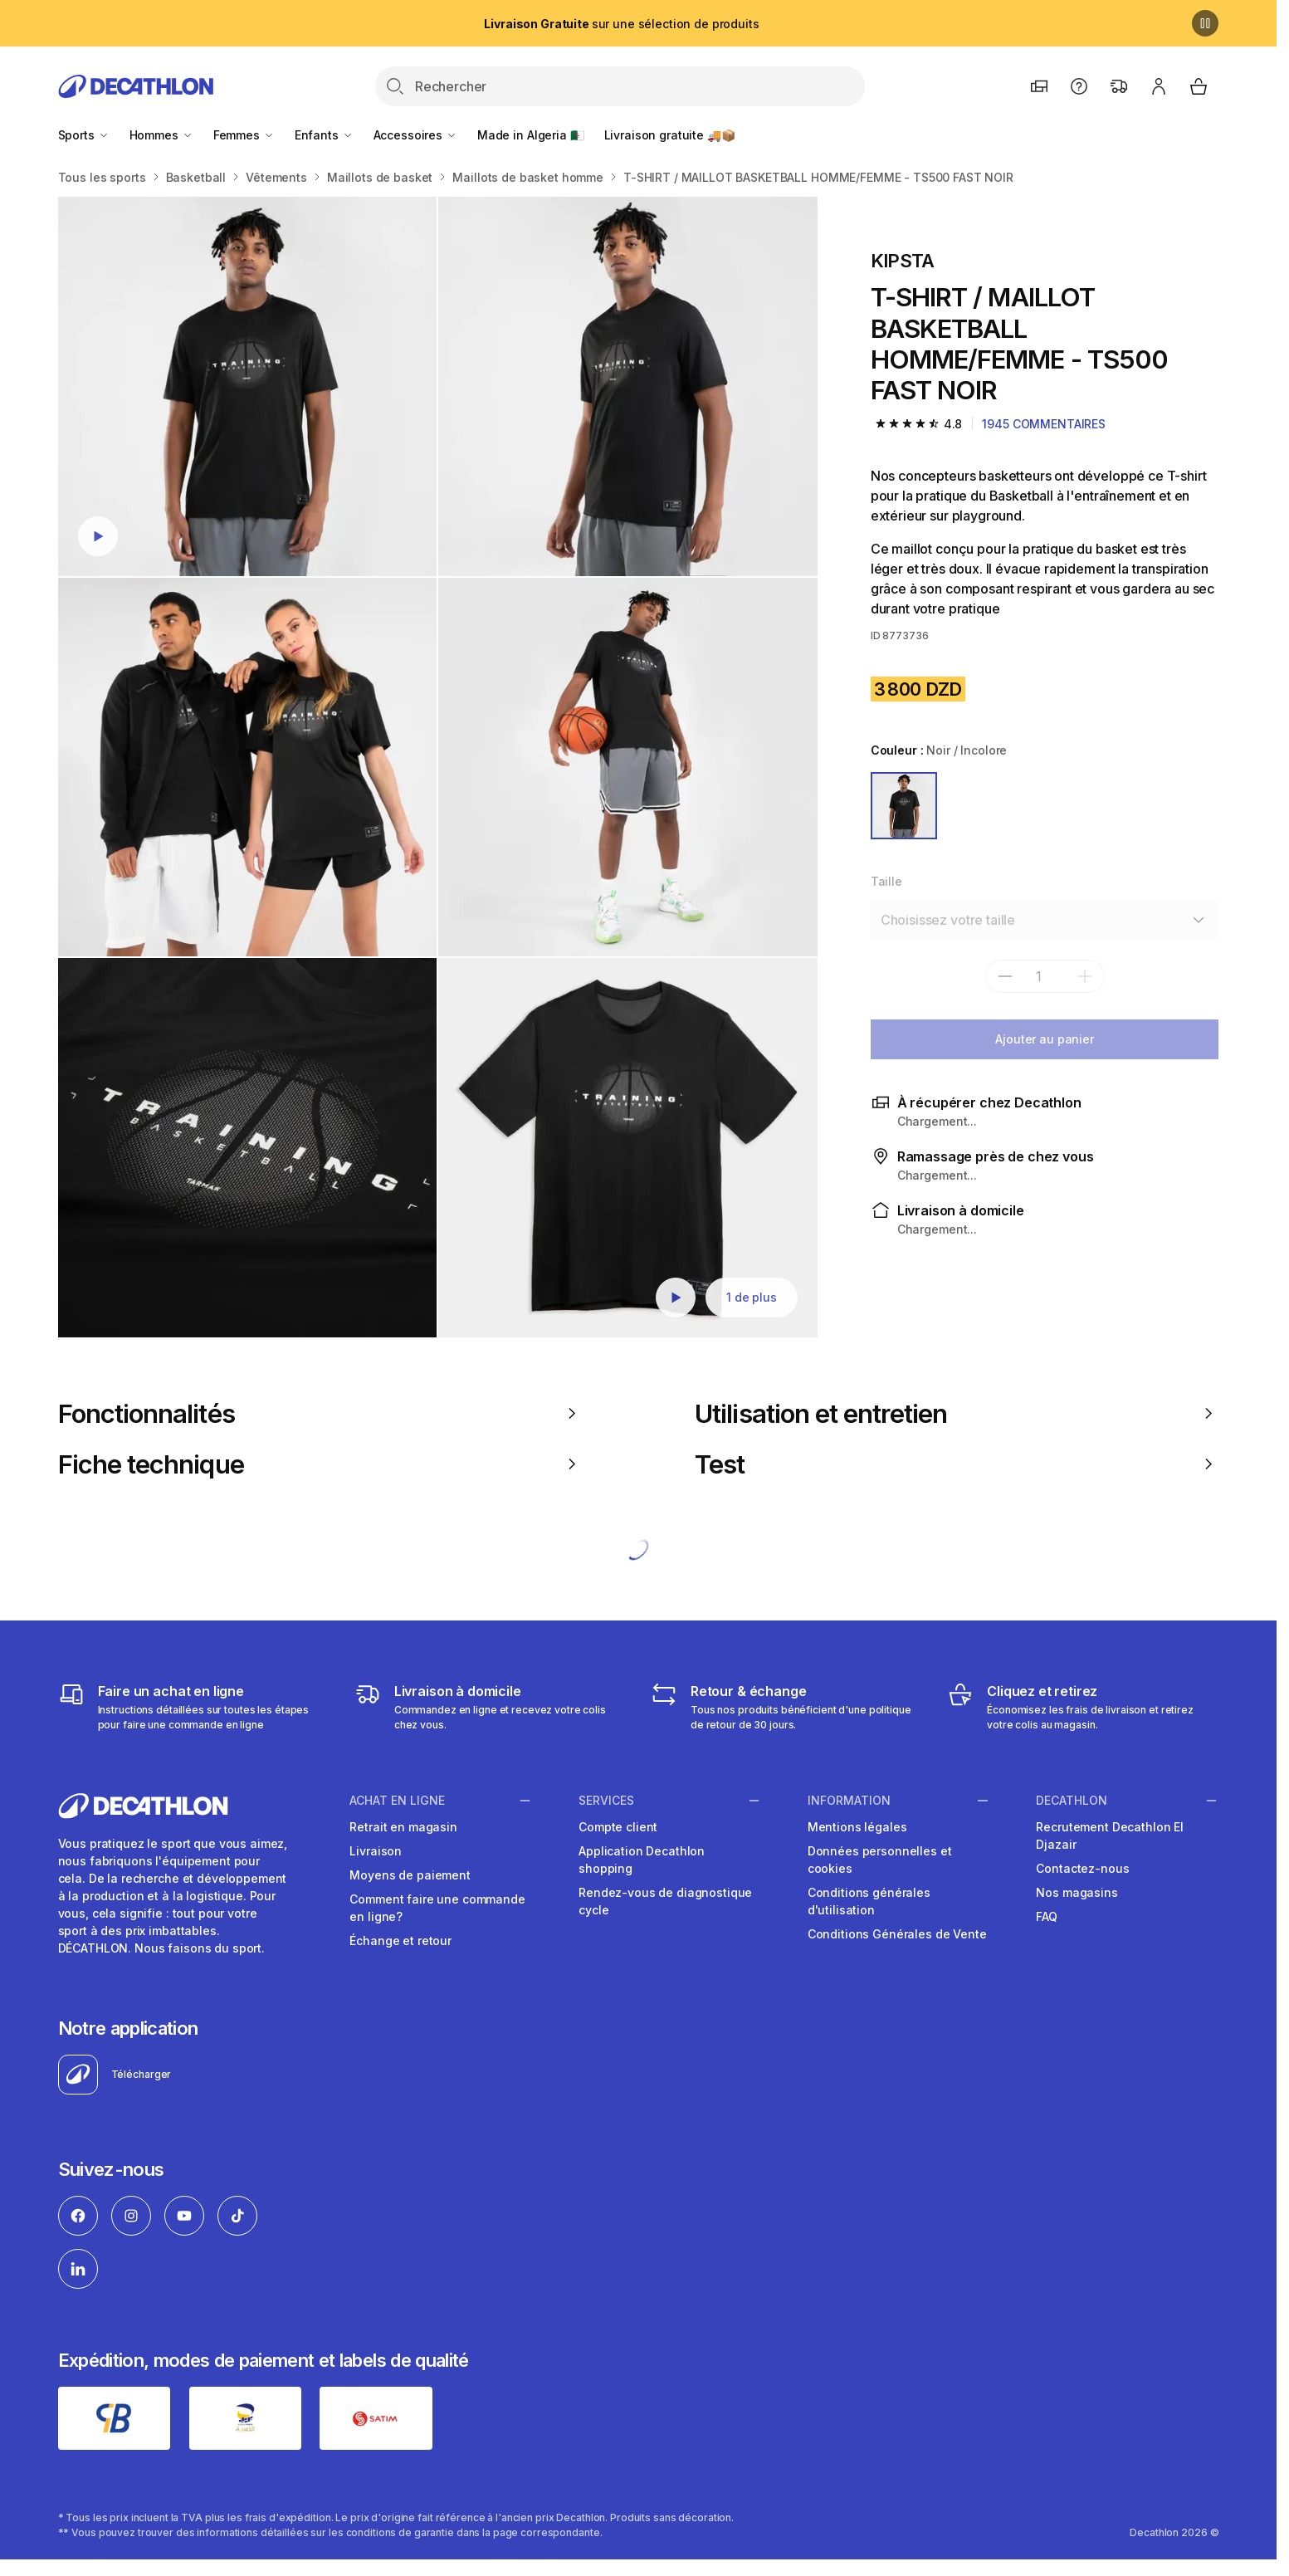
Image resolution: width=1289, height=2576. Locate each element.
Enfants (324, 135)
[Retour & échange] (786, 1707)
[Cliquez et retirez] (1082, 1707)
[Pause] (1205, 23)
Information (849, 1799)
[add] (1085, 976)
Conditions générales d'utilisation (869, 1901)
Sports (84, 135)
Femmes (244, 135)
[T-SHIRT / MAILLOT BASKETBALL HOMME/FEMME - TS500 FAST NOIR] (247, 386)
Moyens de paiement (409, 1875)
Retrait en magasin (403, 1827)
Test (956, 1464)
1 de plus (751, 1297)
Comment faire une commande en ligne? (437, 1907)
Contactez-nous (1082, 1868)
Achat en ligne (397, 1799)
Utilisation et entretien (956, 1413)
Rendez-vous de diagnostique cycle (665, 1901)
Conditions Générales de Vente (897, 1934)
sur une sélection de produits (621, 24)
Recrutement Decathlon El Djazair (1110, 1835)
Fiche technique (320, 1464)
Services (606, 1799)
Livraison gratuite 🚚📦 (669, 135)
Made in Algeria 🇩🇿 (530, 135)
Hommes (161, 135)
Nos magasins (1076, 1892)
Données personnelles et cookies (880, 1859)
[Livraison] (490, 1707)
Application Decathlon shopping (642, 1859)
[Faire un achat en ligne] (194, 1707)
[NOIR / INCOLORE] (904, 805)
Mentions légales (857, 1827)
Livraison (375, 1851)
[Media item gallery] (438, 767)
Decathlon (1071, 1799)
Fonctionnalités (320, 1413)
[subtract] (1005, 976)
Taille (886, 881)
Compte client (618, 1827)
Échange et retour (400, 1940)
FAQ (1046, 1916)
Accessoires (415, 135)
